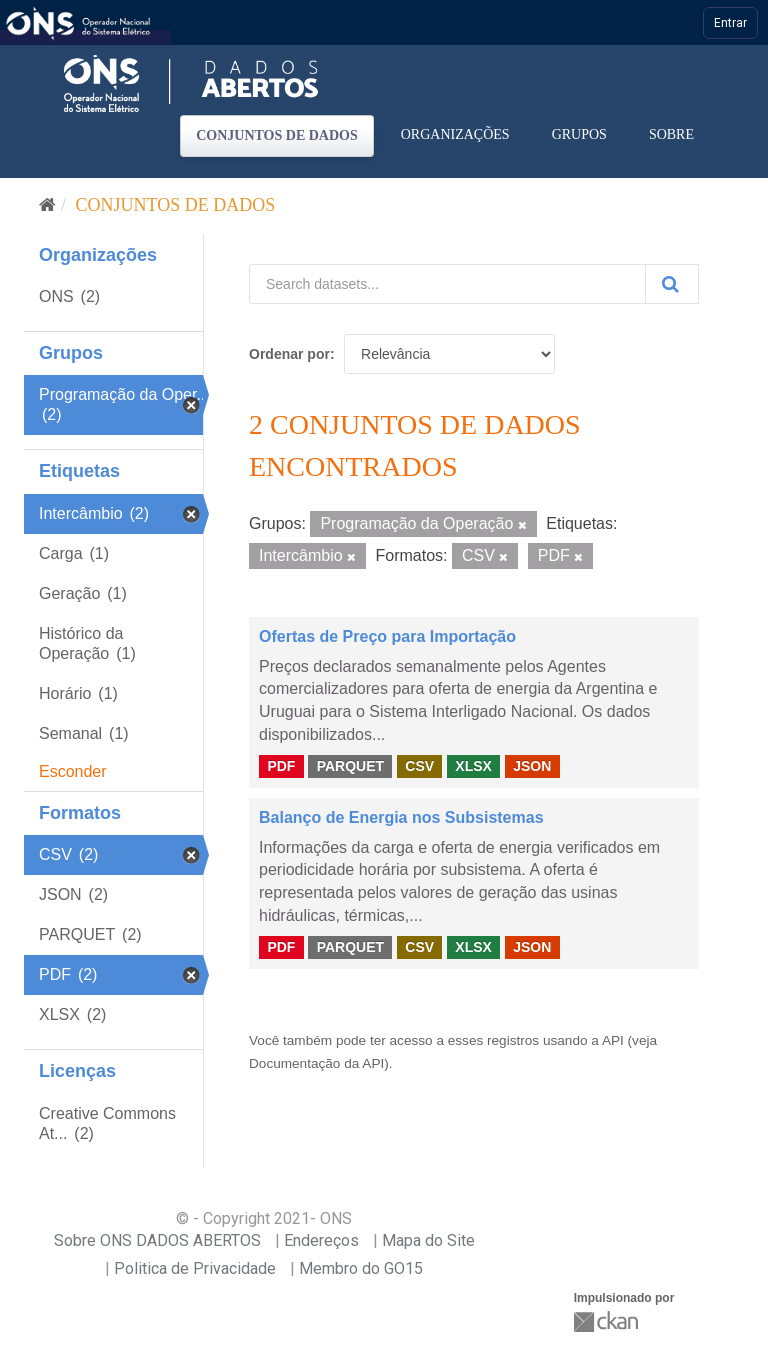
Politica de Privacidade (195, 1268)
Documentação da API (316, 1063)
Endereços (321, 1240)
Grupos (579, 134)
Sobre (671, 134)
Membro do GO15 (361, 1268)
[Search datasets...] (447, 284)
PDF (281, 766)
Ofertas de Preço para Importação (387, 636)
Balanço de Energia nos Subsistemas (401, 817)
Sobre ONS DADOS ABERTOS (157, 1240)
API (613, 1040)
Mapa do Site (428, 1240)
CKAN (608, 1321)
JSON (532, 766)
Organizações (455, 134)
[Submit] (672, 284)
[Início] (47, 205)
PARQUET (350, 766)
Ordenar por (289, 354)
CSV (419, 766)
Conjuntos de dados (277, 135)
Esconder (73, 771)
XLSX (473, 766)
